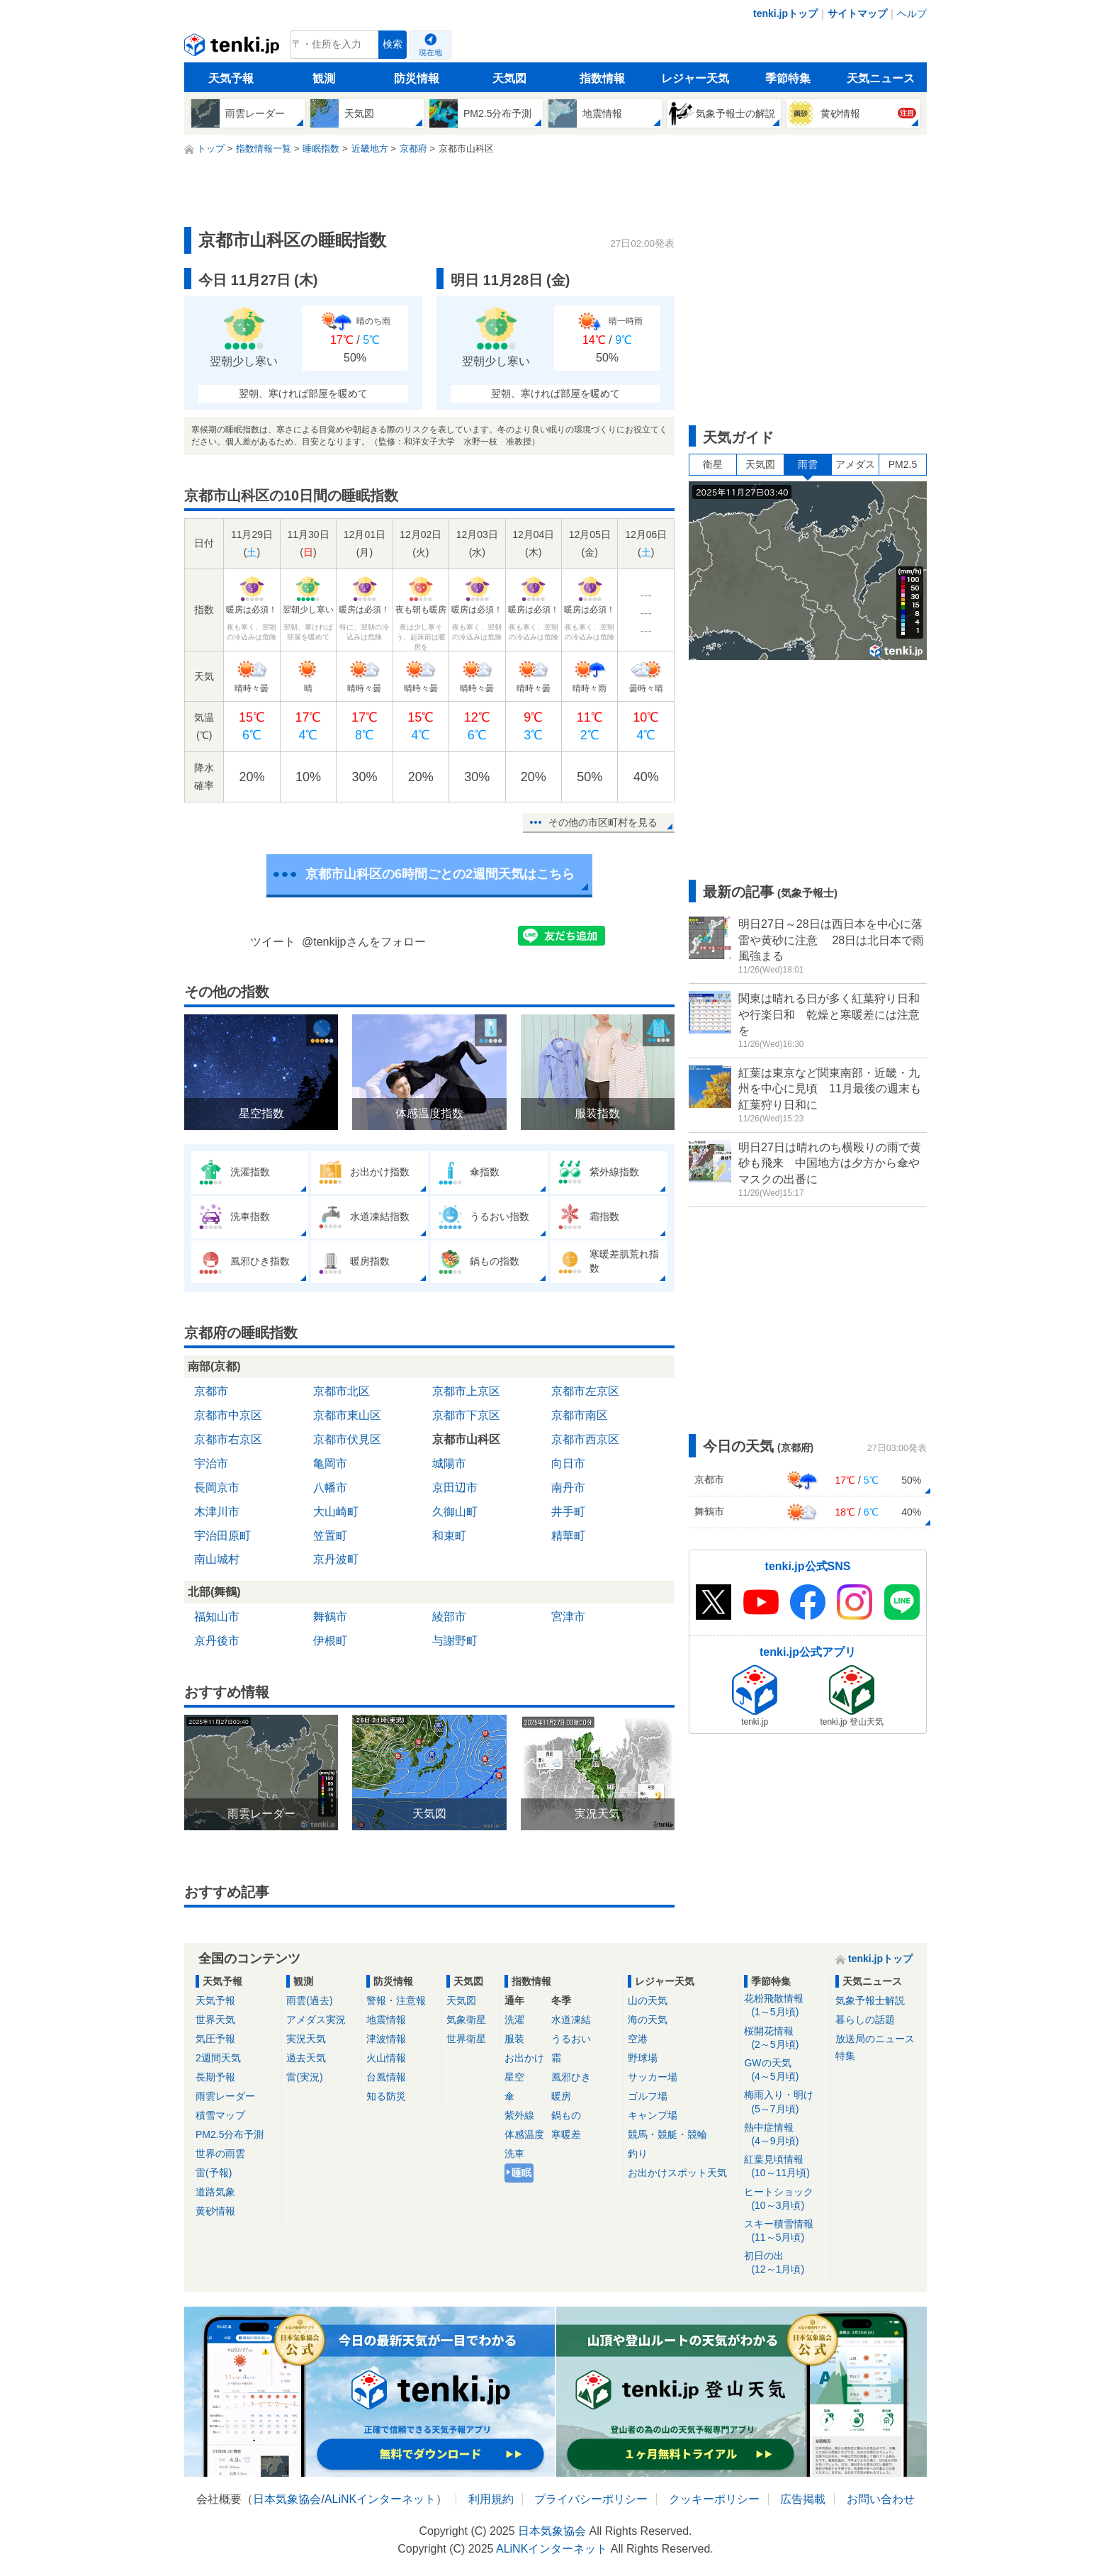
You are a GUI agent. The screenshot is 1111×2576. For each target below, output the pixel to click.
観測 (323, 78)
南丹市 (568, 1488)
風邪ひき (571, 2077)
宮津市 (568, 1617)
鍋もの (566, 2115)
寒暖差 (566, 2134)
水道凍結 (571, 2019)
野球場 (643, 2057)
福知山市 (216, 1617)
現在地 (430, 52)
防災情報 (416, 78)
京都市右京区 (228, 1439)
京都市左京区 (585, 1391)
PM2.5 (903, 464)
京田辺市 (455, 1488)
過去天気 (306, 2057)
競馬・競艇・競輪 (667, 2134)
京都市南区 (579, 1415)
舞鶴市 (330, 1617)
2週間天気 (218, 2057)
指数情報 (602, 78)
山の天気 (647, 2000)
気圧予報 (215, 2038)
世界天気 (215, 2019)
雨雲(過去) (309, 2000)
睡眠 (521, 2172)
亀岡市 (330, 1463)
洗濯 (514, 2019)
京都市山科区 (466, 1439)
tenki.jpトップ (785, 13)
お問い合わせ (881, 2499)
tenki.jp (233, 48)
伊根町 (330, 1641)
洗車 (514, 2153)
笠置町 (330, 1536)
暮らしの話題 (865, 2019)
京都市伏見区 (347, 1439)
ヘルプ (912, 13)
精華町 (568, 1536)
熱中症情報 (784, 2135)
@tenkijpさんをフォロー (364, 942)
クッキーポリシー (714, 2499)
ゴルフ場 (647, 2096)
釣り (638, 2153)
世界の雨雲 (220, 2153)
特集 (845, 2055)
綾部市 (449, 1617)
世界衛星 (466, 2038)
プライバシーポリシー (591, 2499)
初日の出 (784, 2263)
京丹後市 (216, 1641)
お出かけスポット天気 (677, 2172)
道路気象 (215, 2191)
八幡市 (330, 1488)
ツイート (272, 942)
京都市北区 (341, 1391)
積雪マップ (220, 2115)
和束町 (449, 1536)
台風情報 (386, 2077)
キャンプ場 (652, 2115)
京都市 (211, 1391)
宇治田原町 (222, 1536)
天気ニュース (881, 78)
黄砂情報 (215, 2211)
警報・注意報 (396, 2000)
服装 (514, 2038)
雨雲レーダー (225, 2096)
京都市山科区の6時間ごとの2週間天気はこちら (440, 874)
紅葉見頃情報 (784, 2167)
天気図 (509, 78)
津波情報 (386, 2038)
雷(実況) (304, 2077)
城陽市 (449, 1463)
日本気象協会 (287, 2499)
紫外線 (519, 2115)
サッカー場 (652, 2077)
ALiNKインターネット (380, 2499)
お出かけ (524, 2057)
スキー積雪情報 (784, 2231)
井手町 (568, 1512)
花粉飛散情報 (784, 2006)
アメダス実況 (316, 2019)
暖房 (561, 2096)
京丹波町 (336, 1559)
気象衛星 (466, 2019)
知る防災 (386, 2096)
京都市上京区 (466, 1391)
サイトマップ (857, 13)
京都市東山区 (347, 1415)
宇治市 (211, 1463)
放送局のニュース (875, 2038)
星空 (514, 2077)
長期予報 (215, 2077)
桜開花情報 (784, 2038)
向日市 (568, 1463)
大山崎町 (336, 1512)
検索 (392, 44)
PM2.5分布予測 (230, 2134)
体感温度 (524, 2134)
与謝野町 (455, 1641)
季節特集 (788, 78)
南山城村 (216, 1559)
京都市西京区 (585, 1439)
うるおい (571, 2038)
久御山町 (455, 1512)
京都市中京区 (228, 1415)
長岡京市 (216, 1488)
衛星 (713, 464)
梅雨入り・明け (784, 2102)
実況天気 (306, 2038)
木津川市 (216, 1512)
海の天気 (647, 2019)
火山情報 (386, 2057)
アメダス (855, 464)
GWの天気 (784, 2070)
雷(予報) (214, 2172)
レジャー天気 (695, 78)
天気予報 (231, 78)
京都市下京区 (466, 1415)
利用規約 (491, 2499)
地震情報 (386, 2019)
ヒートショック (784, 2199)
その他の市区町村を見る (603, 822)
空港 (638, 2038)
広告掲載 (802, 2499)
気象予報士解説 (870, 2000)
